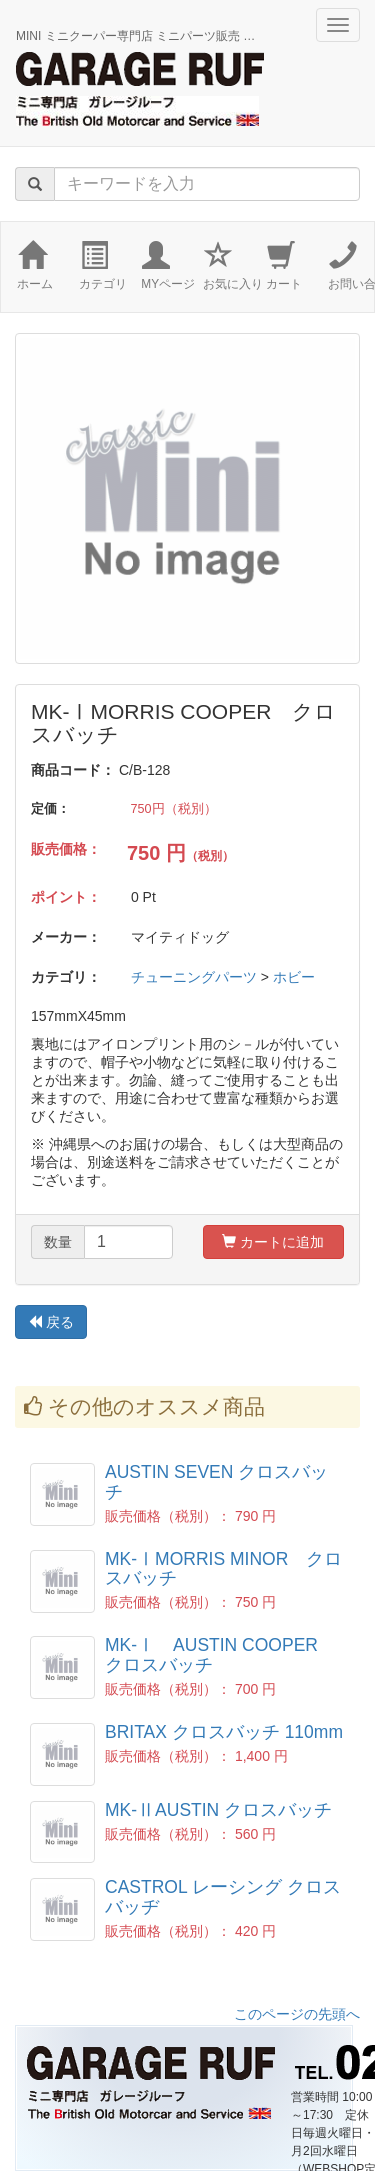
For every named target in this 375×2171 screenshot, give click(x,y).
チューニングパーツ (194, 977)
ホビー (294, 977)
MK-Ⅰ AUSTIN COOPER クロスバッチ (220, 1654)
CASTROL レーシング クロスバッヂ (223, 1896)
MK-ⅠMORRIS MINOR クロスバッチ (223, 1568)
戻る (51, 1322)
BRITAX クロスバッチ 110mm (224, 1732)
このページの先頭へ (297, 2014)
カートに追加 (273, 1242)
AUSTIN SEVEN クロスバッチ (216, 1481)
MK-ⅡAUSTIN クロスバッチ (218, 1810)
